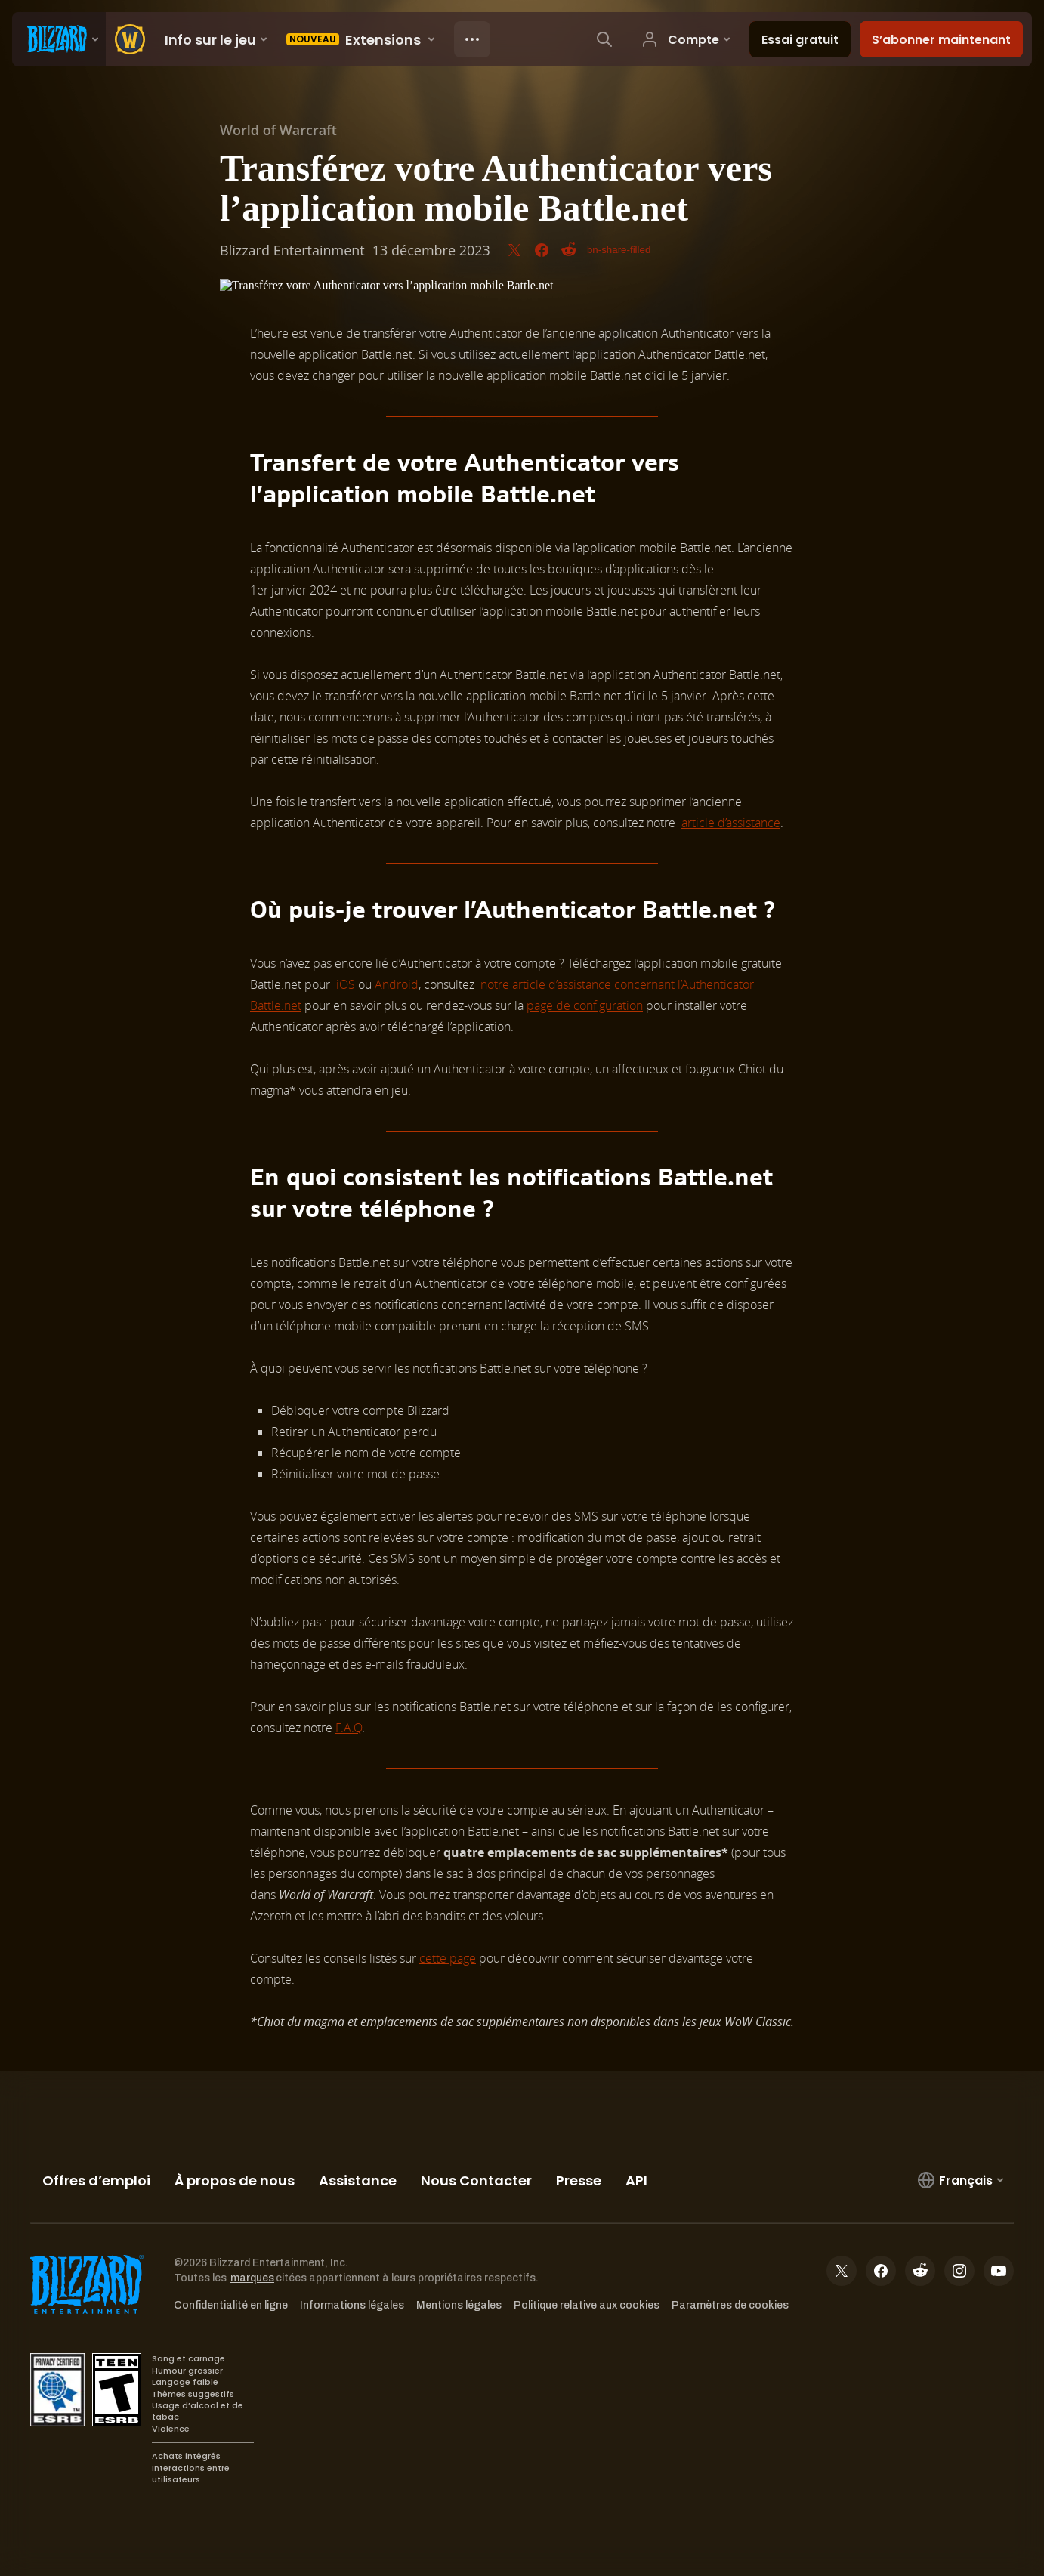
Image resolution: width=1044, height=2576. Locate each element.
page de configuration (585, 1005)
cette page (447, 1958)
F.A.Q (348, 1727)
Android (397, 984)
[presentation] (59, 39)
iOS (345, 984)
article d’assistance (730, 822)
